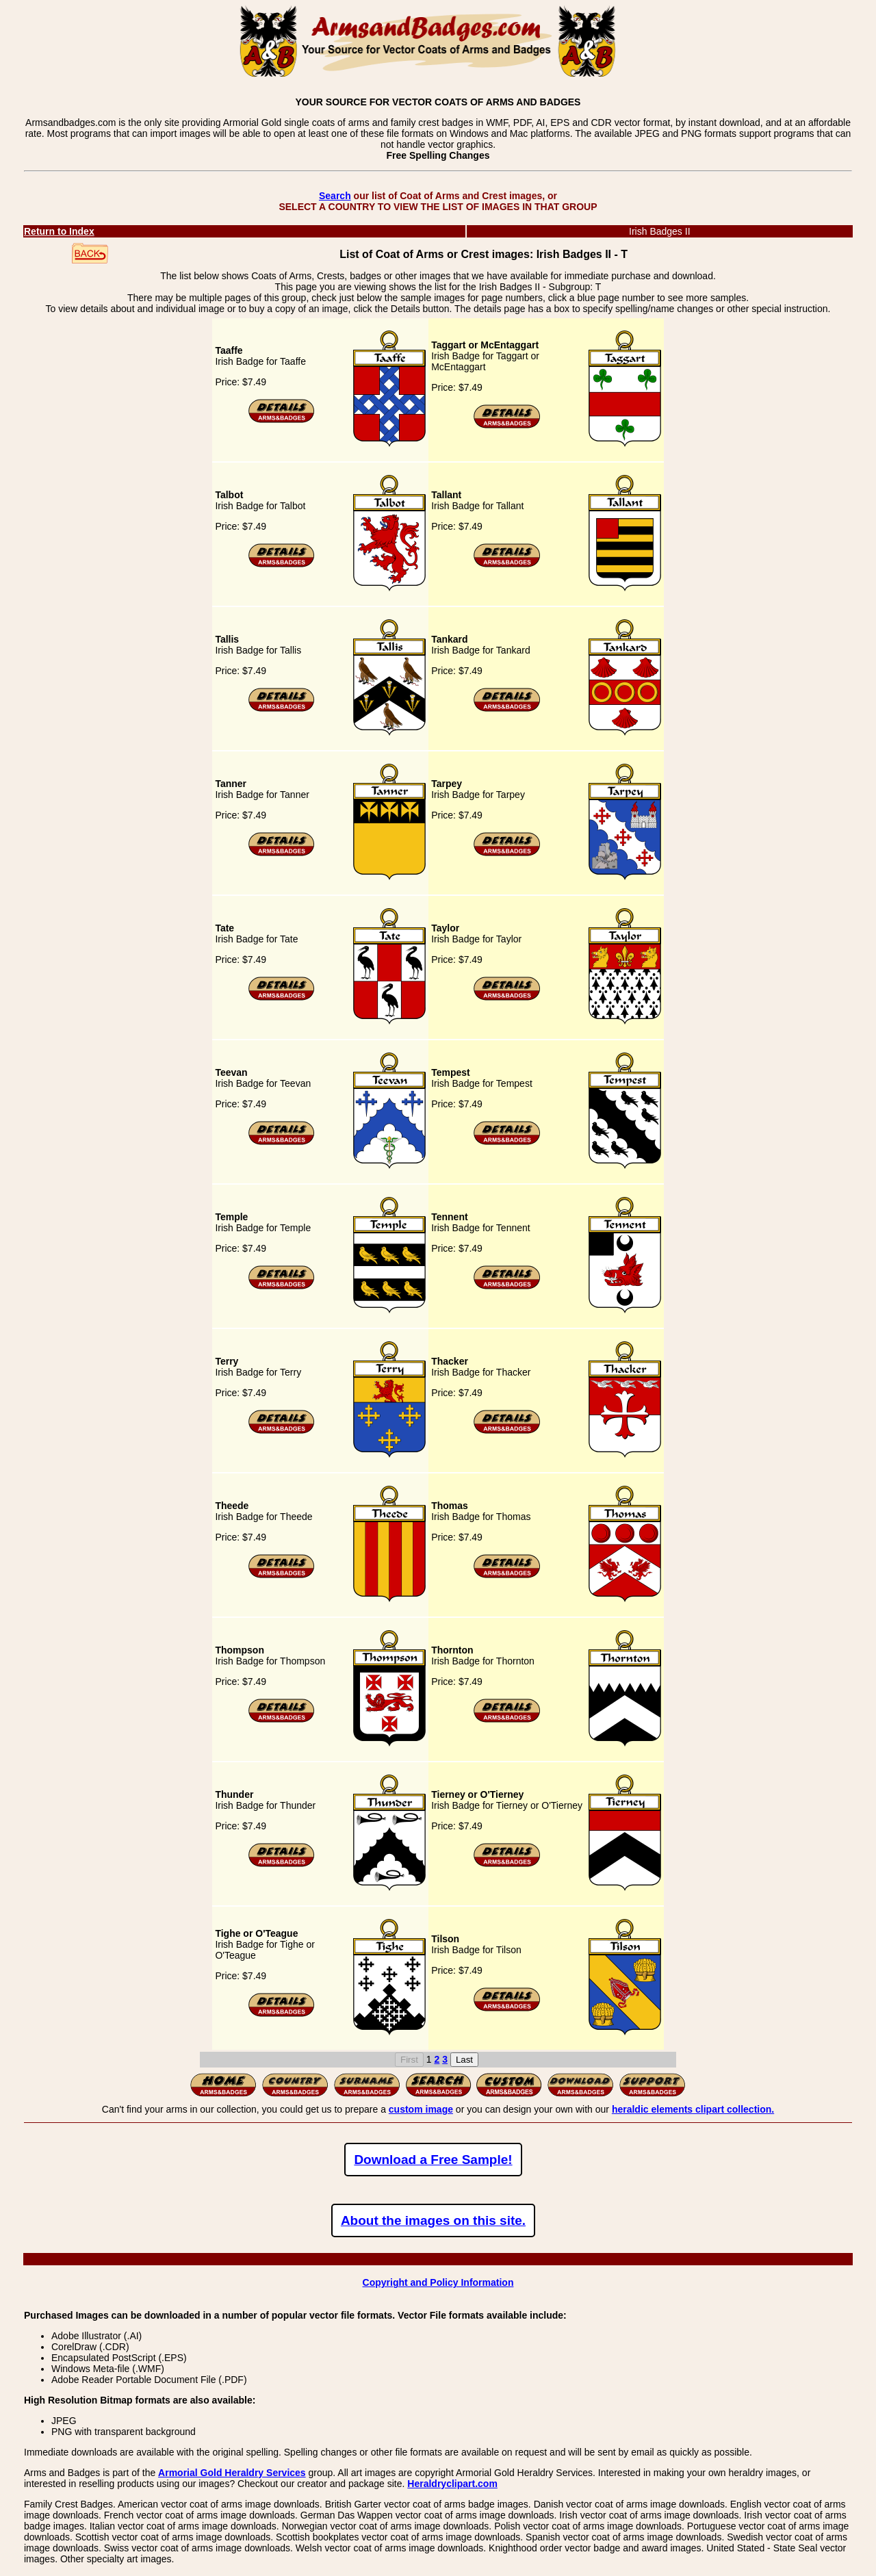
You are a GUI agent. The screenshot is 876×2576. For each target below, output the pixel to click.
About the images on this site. (433, 2220)
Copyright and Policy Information (438, 2282)
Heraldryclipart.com (452, 2483)
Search (335, 195)
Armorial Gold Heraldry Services (232, 2472)
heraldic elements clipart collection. (693, 2109)
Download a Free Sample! (433, 2159)
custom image (421, 2109)
